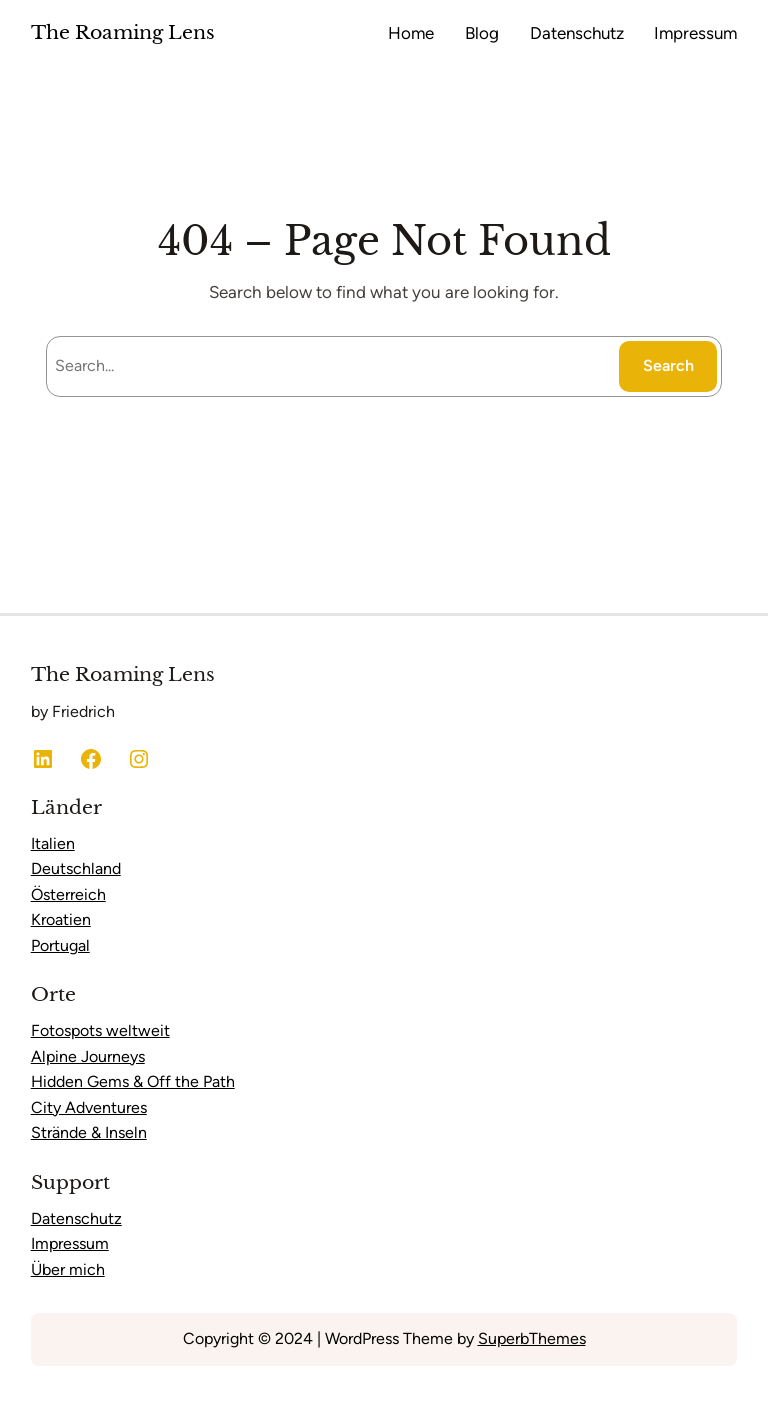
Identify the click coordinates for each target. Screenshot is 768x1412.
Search (668, 365)
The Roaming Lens (123, 32)
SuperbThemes (532, 1338)
